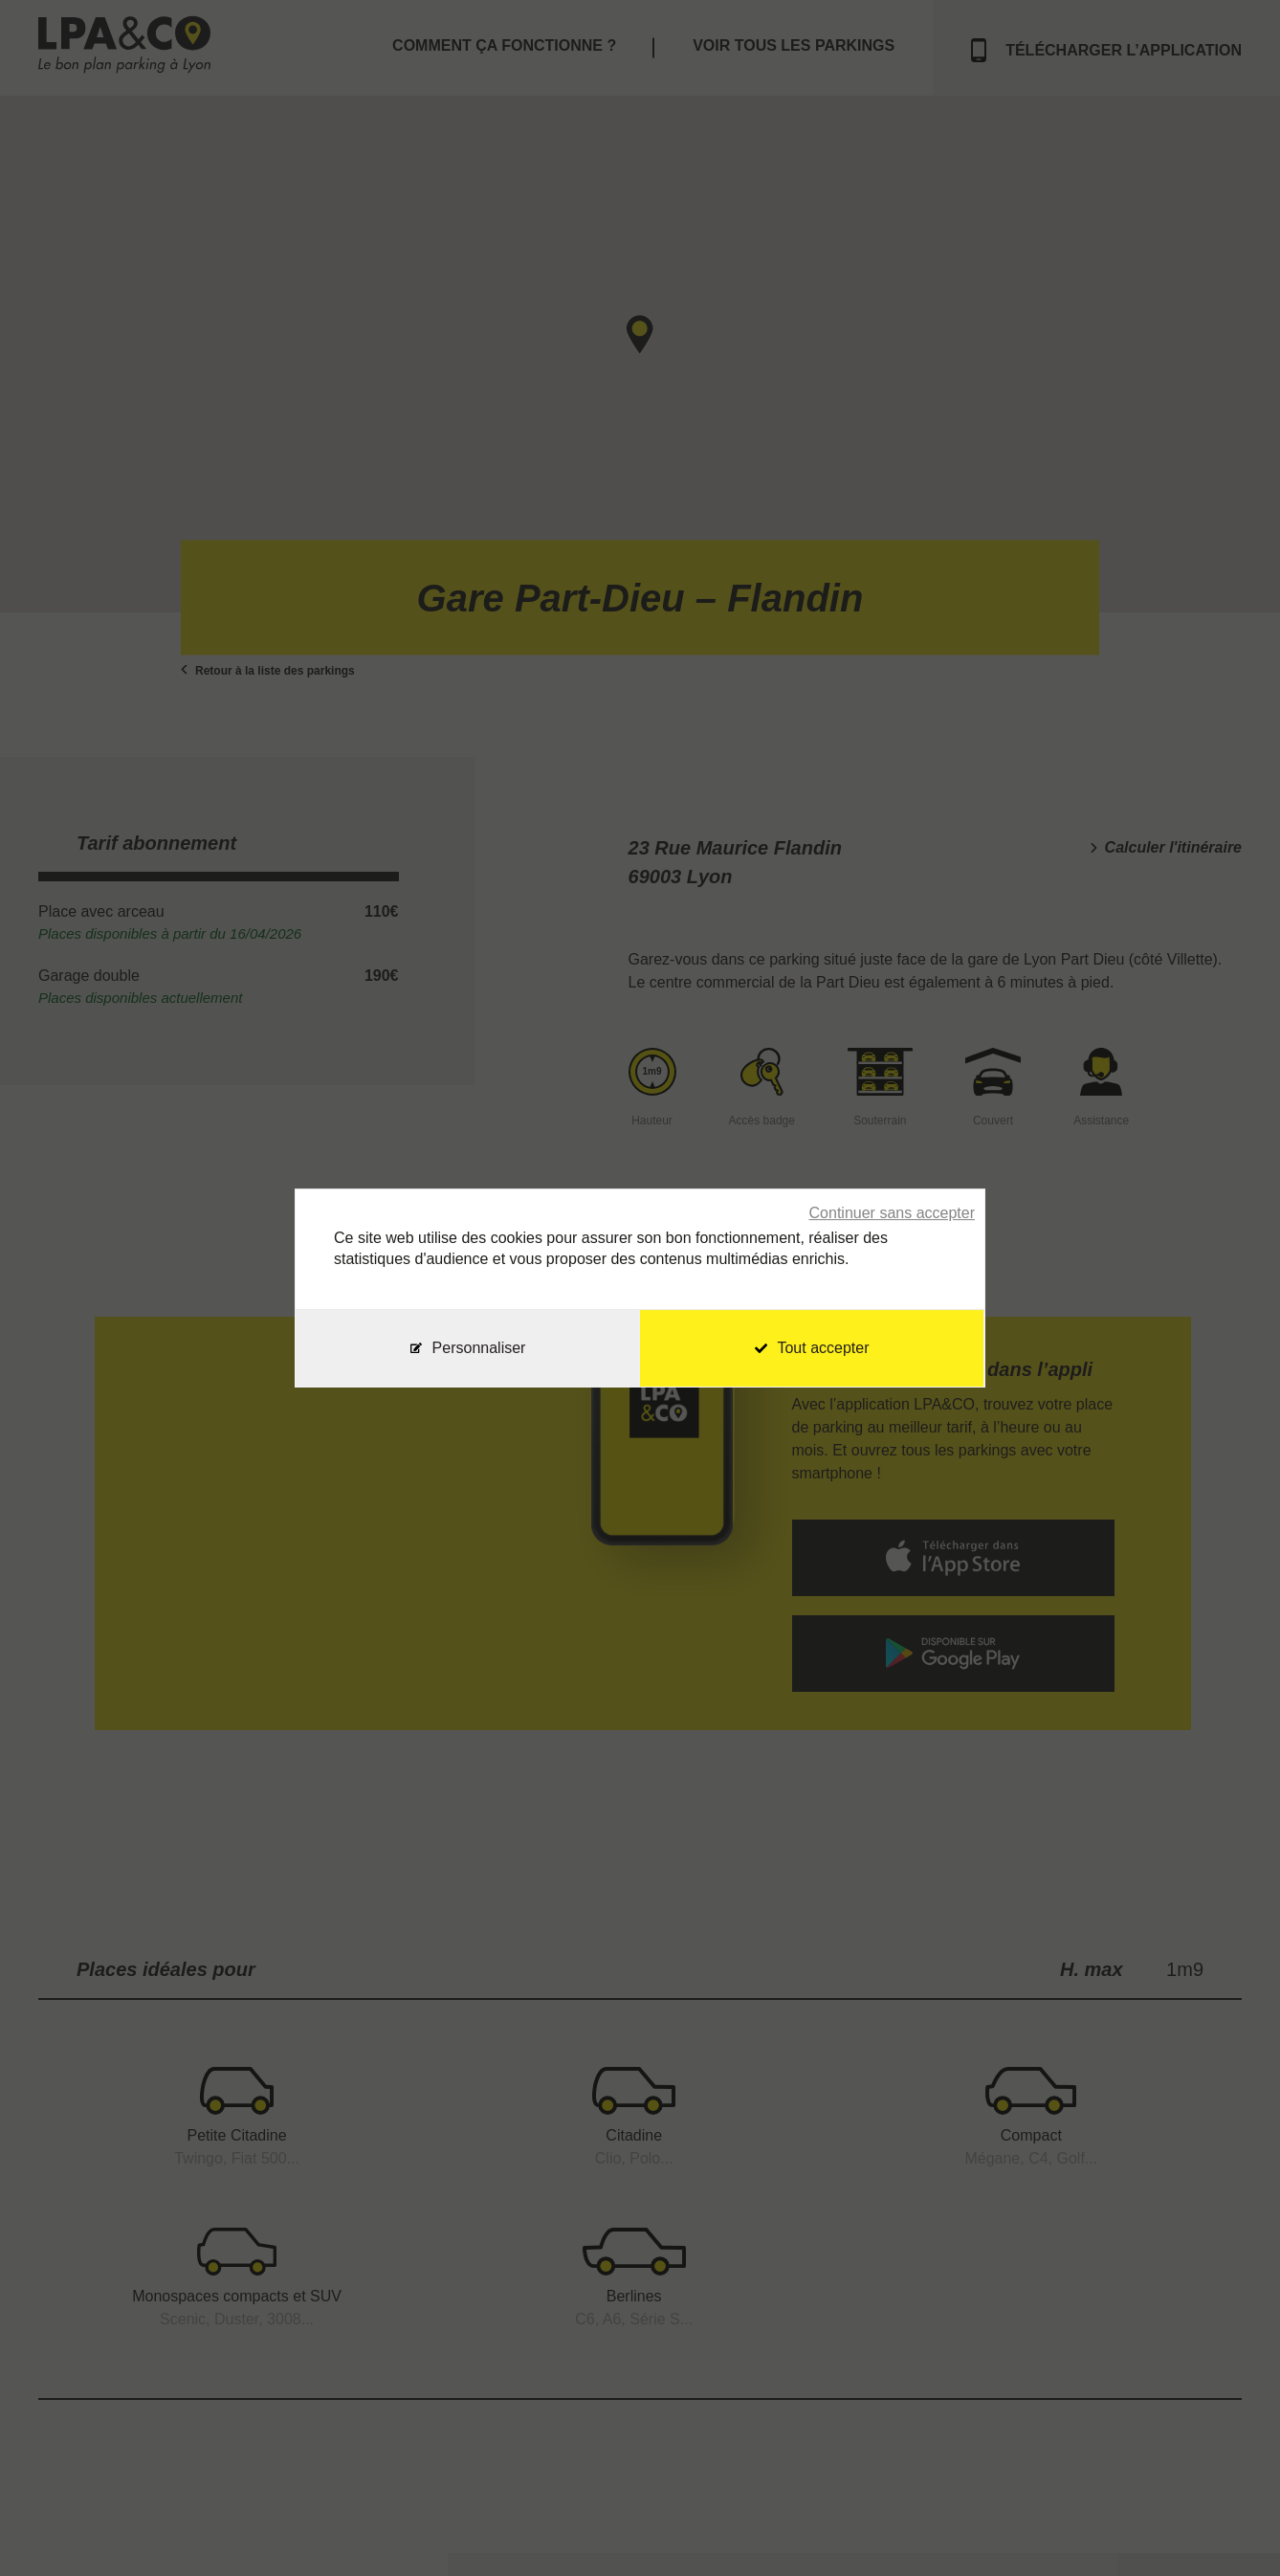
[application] (1232, 2528)
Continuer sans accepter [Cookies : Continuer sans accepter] (892, 1213)
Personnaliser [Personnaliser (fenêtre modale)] (479, 1348)
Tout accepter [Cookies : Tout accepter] (812, 1348)
